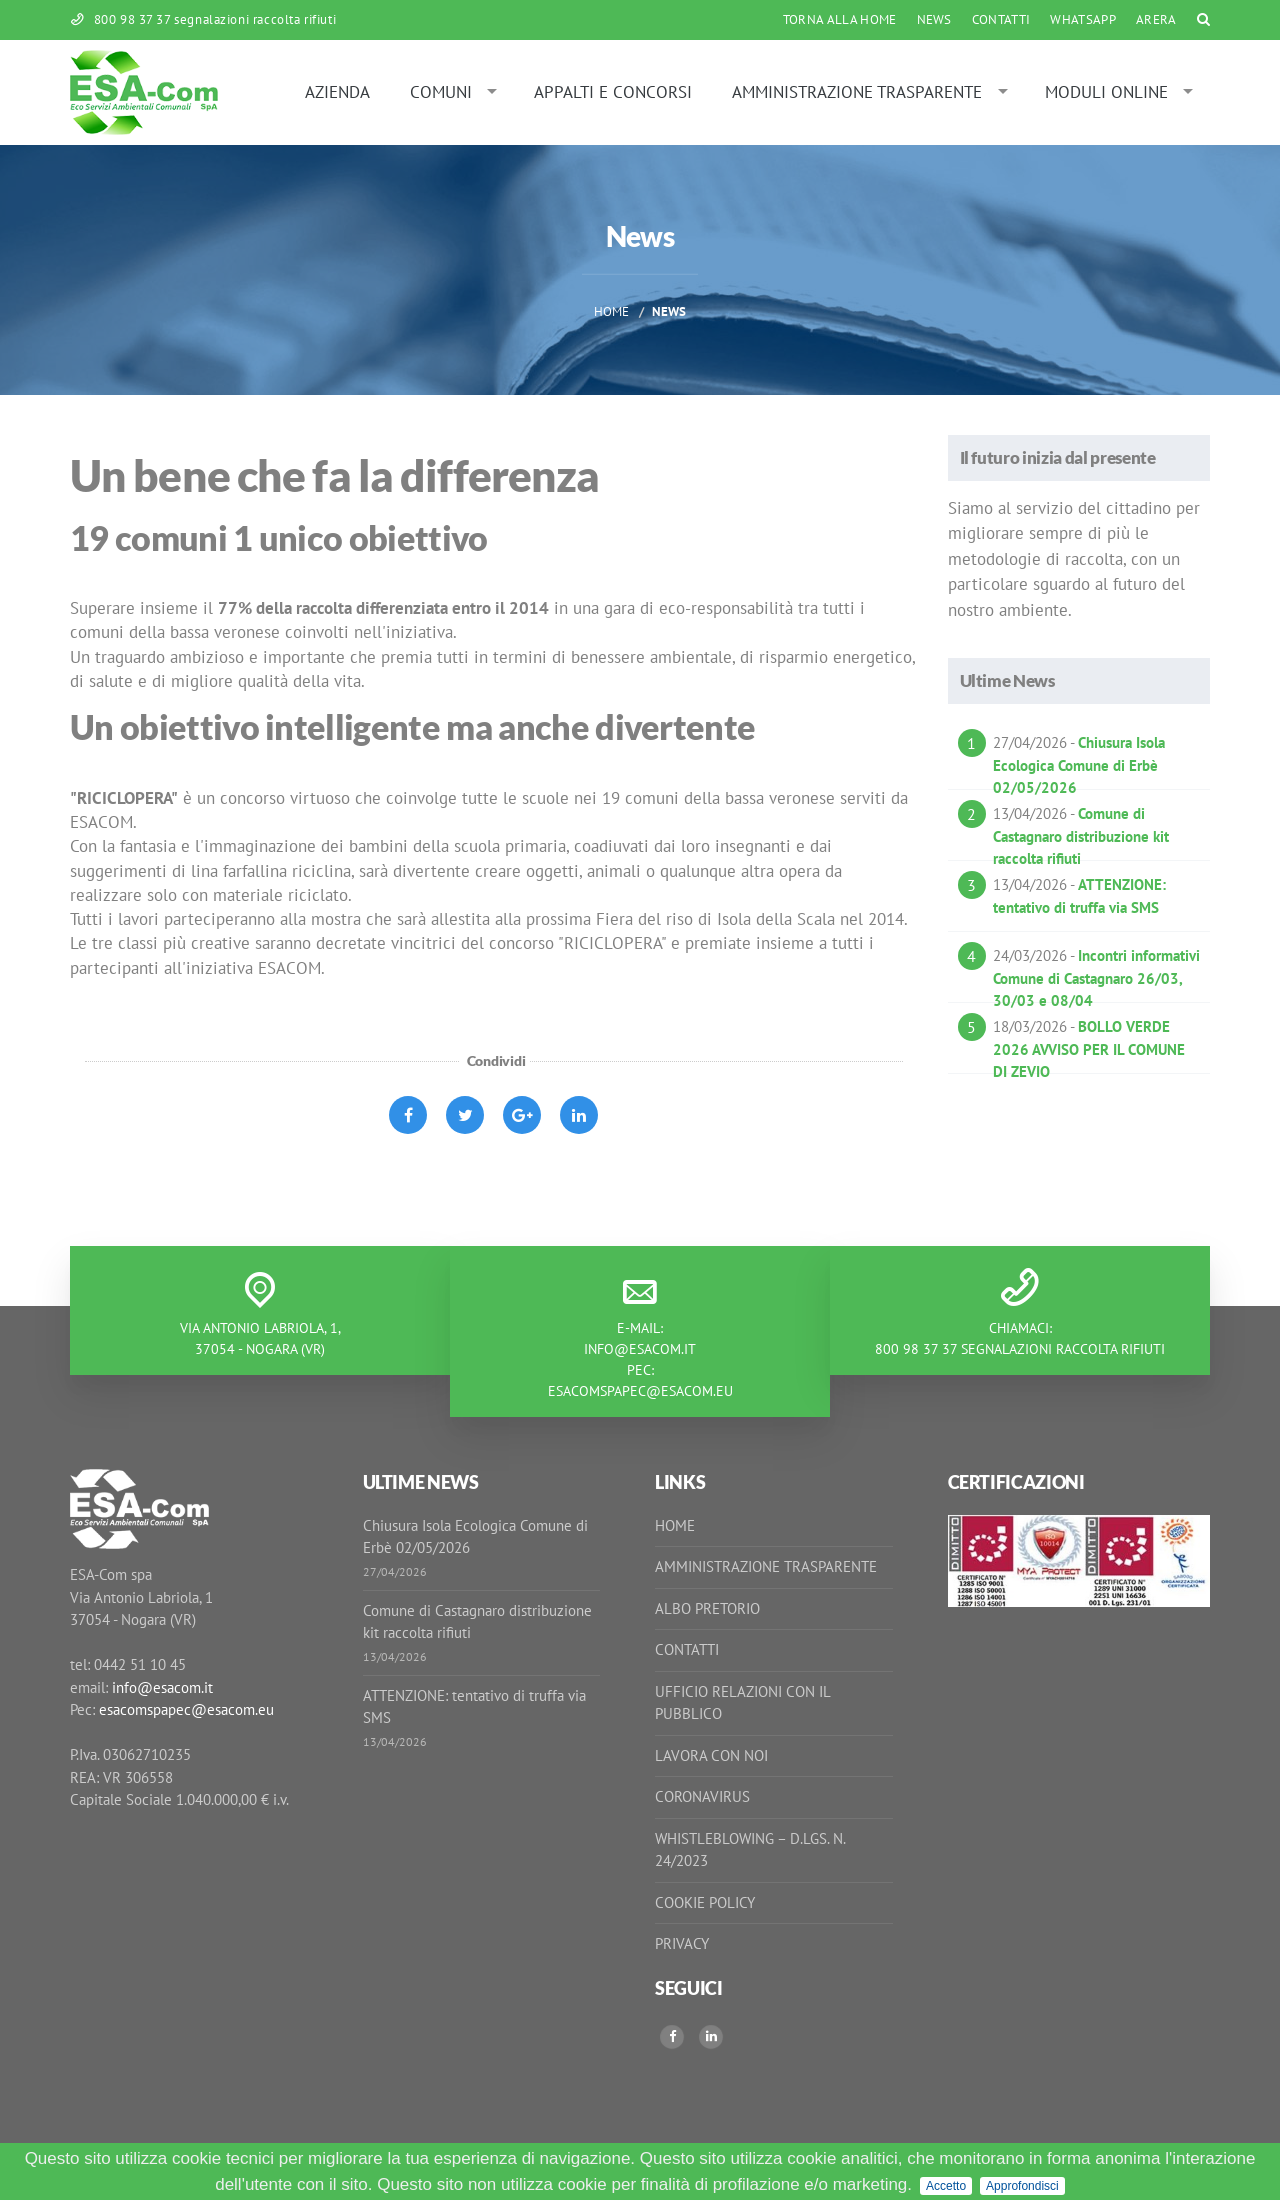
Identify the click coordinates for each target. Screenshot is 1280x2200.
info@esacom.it (640, 1349)
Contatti (1001, 19)
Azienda (337, 92)
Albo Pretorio (707, 1608)
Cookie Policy (705, 1902)
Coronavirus (702, 1796)
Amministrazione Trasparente (857, 92)
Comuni (441, 92)
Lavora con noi (711, 1755)
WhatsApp (1083, 19)
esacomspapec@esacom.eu (640, 1391)
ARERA (1156, 19)
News (934, 19)
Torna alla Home (840, 19)
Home (611, 311)
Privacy (682, 1943)
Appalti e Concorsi (613, 92)
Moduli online (1106, 92)
